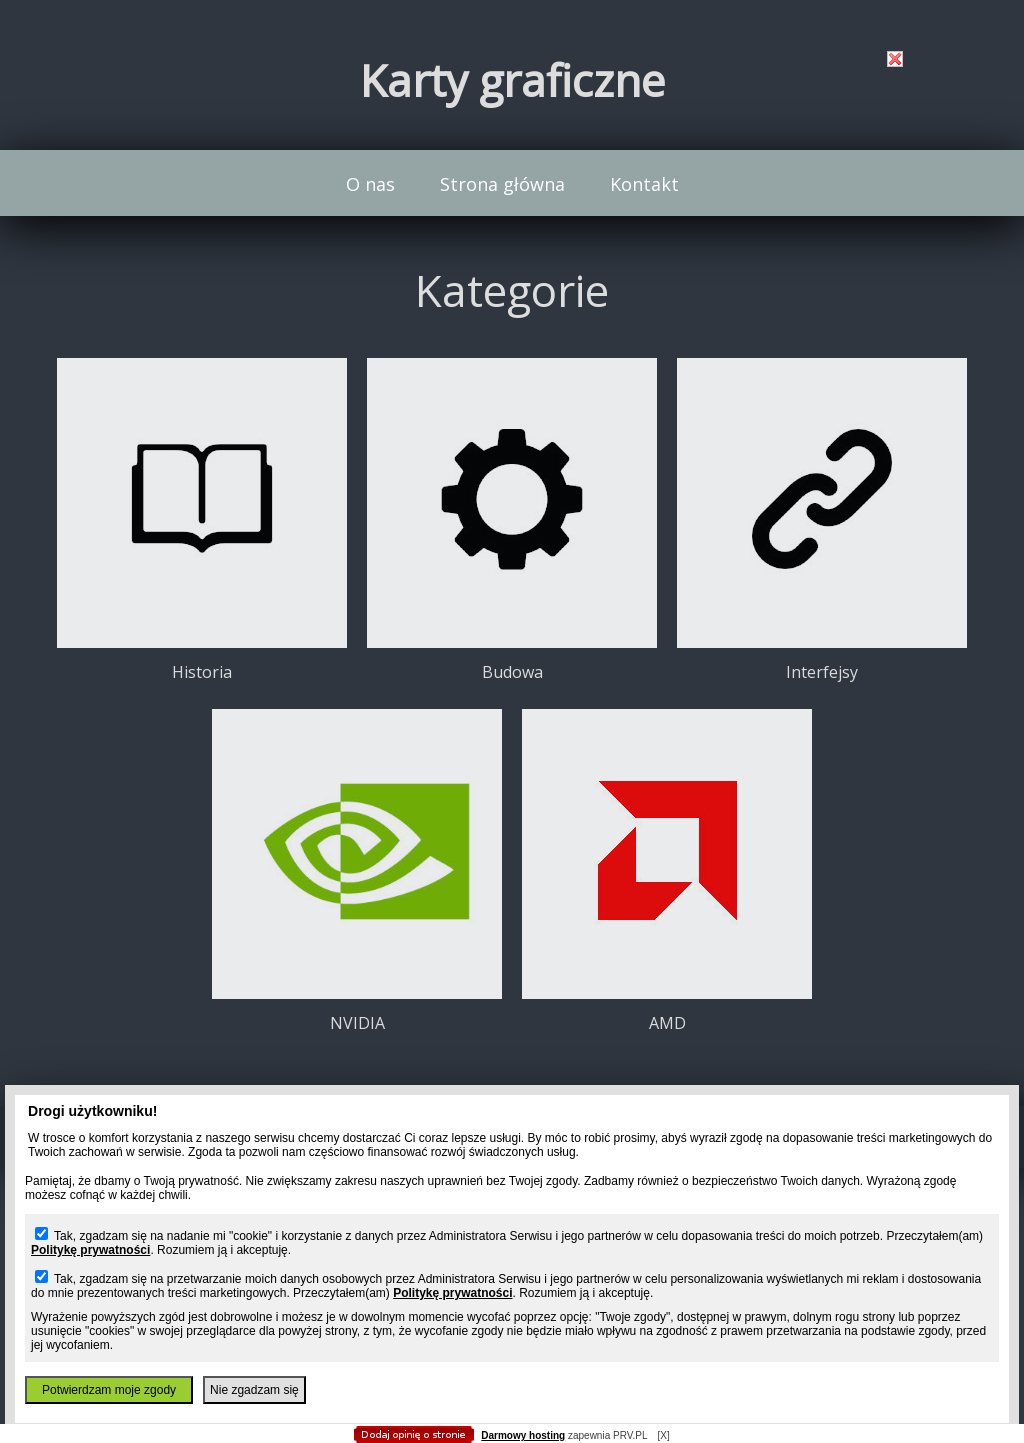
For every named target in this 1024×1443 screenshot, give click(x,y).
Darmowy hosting (523, 1435)
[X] (663, 1435)
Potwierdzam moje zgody (109, 1390)
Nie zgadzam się (254, 1390)
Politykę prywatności (90, 1250)
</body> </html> (512, 100)
